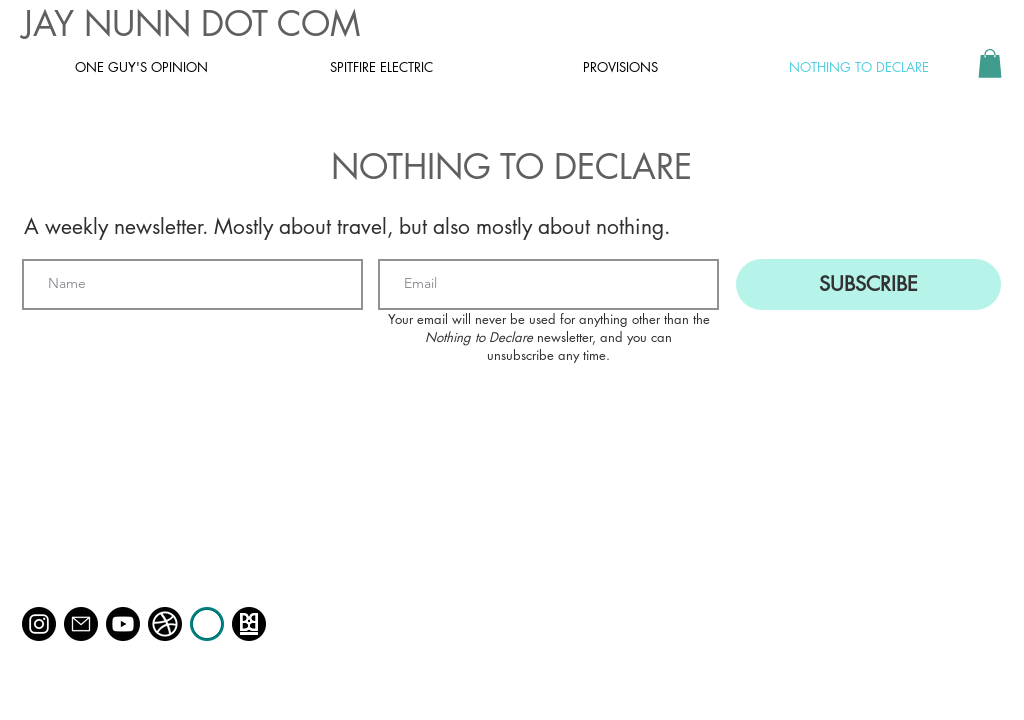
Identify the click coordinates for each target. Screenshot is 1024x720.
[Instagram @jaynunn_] (39, 624)
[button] (990, 63)
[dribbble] (165, 624)
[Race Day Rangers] (207, 624)
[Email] (81, 624)
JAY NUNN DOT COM (191, 23)
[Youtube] (123, 624)
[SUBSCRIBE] (868, 284)
